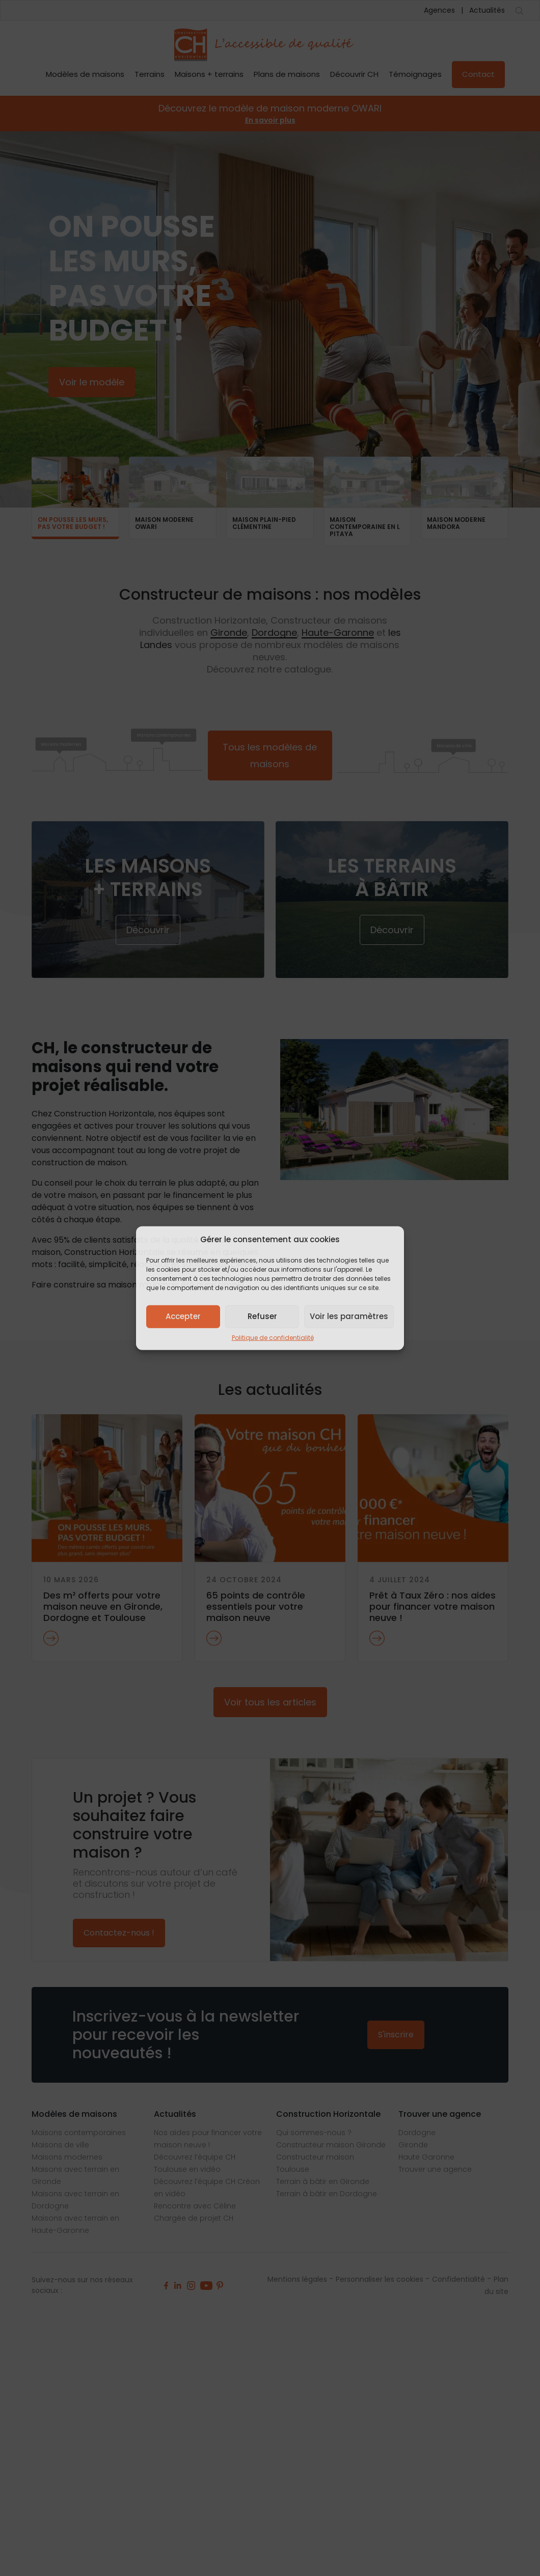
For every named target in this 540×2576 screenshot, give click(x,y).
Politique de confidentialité (273, 1337)
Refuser (262, 1316)
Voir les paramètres (349, 1316)
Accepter (183, 1316)
